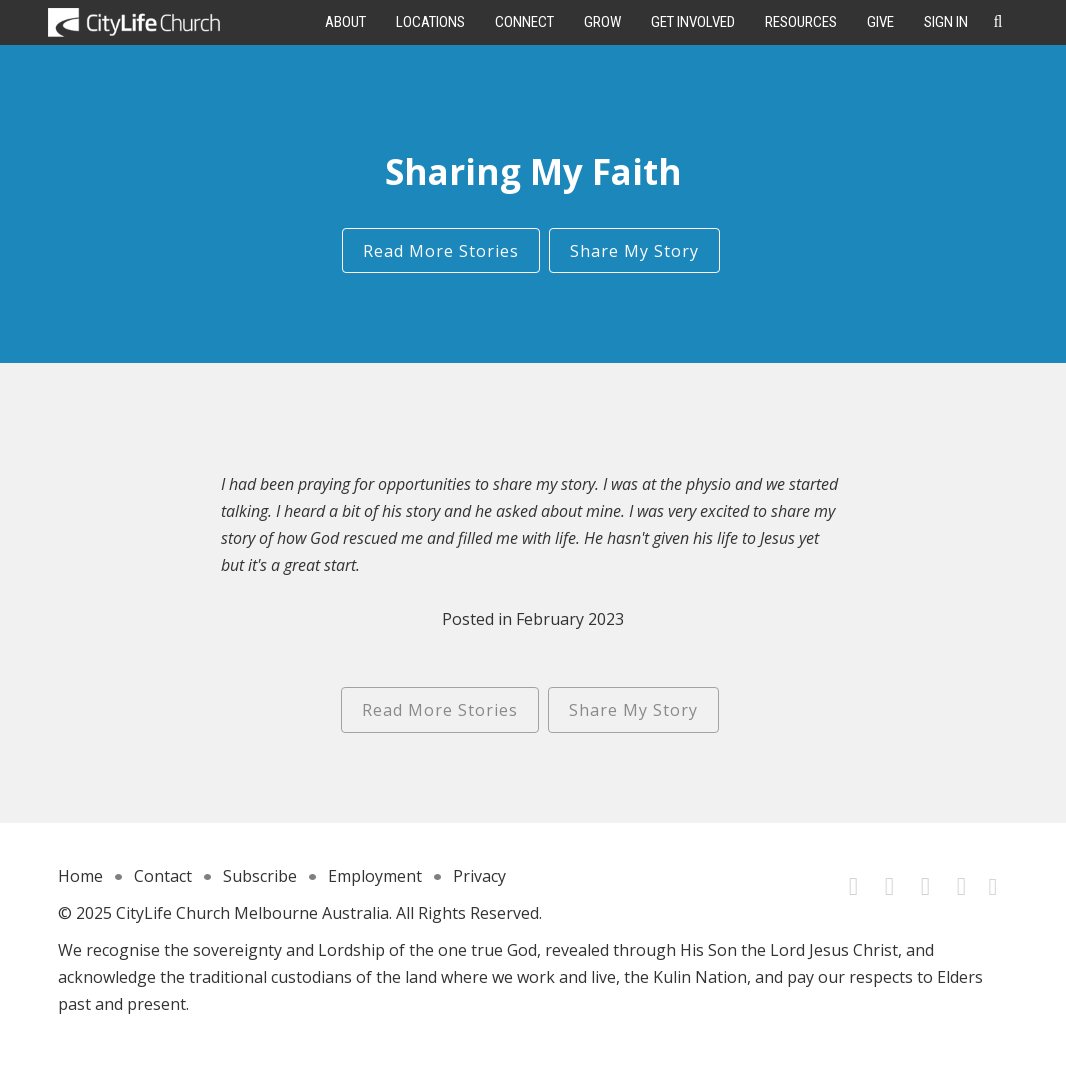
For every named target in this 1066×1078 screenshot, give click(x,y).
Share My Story (634, 251)
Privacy (479, 876)
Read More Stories (441, 251)
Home (80, 876)
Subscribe (260, 876)
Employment (375, 876)
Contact (163, 876)
